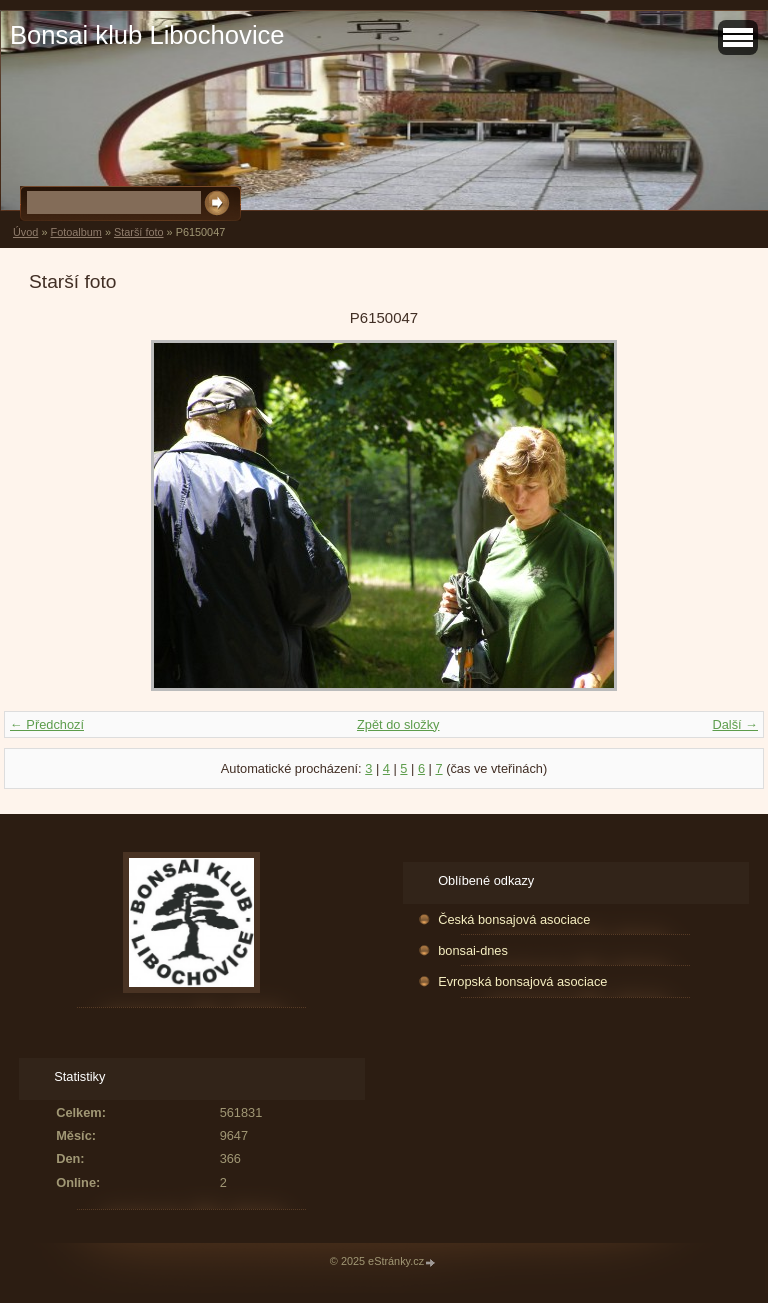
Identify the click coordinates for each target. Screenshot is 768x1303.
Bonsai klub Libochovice (147, 35)
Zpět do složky (398, 724)
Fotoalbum (75, 232)
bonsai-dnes (473, 950)
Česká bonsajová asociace (514, 919)
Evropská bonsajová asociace (522, 981)
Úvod (25, 232)
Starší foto (139, 232)
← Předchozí (47, 724)
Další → (735, 724)
